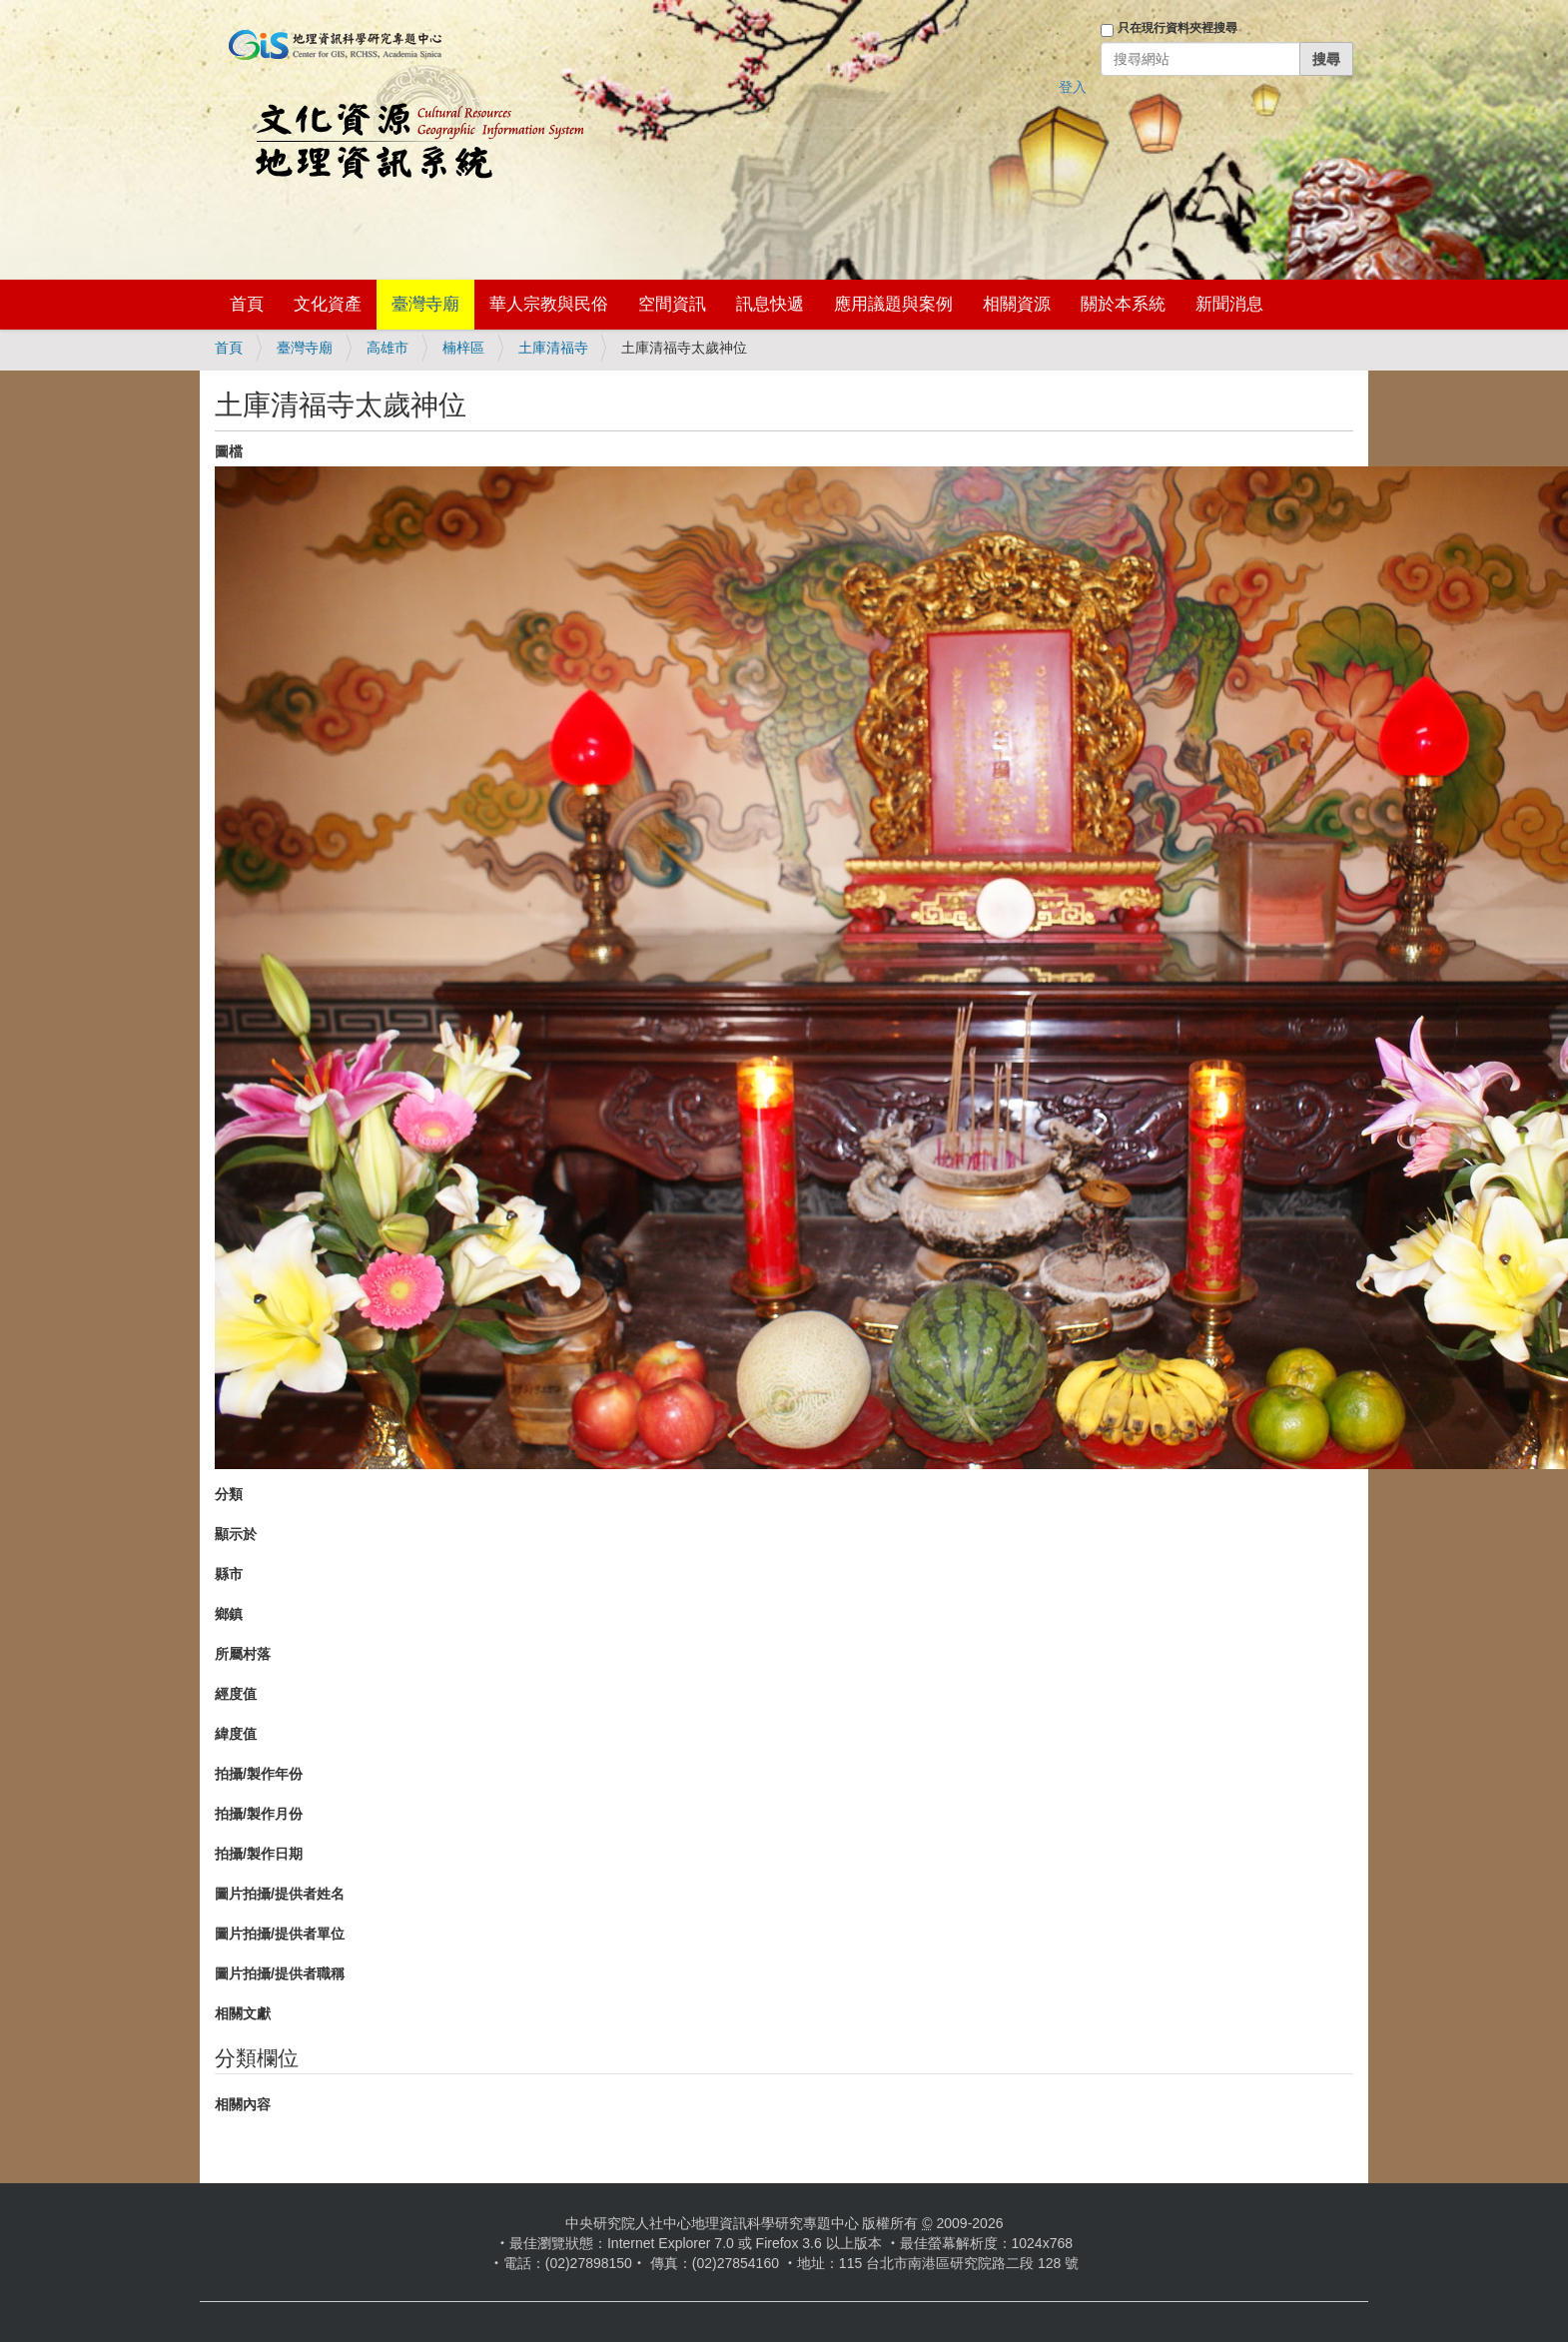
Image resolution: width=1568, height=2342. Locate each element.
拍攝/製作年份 (259, 1774)
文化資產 (328, 304)
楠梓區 (463, 348)
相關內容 (243, 2104)
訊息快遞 (770, 304)
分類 (229, 1494)
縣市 (229, 1574)
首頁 (247, 304)
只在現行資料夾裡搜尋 (1177, 28)
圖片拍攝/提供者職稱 (280, 1973)
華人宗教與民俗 (548, 304)
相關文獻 (243, 2013)
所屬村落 (243, 1654)
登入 (1073, 87)
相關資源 (1017, 304)
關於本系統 (1123, 304)
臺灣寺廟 (425, 304)
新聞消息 (1229, 304)
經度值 (236, 1694)
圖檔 (229, 451)
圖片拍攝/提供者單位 (280, 1934)
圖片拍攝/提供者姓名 (280, 1894)
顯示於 (236, 1534)
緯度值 (236, 1734)
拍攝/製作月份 (259, 1814)
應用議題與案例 (893, 304)
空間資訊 (672, 304)
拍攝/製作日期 (259, 1854)
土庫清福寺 (553, 348)
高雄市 (387, 348)
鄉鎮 (229, 1614)
